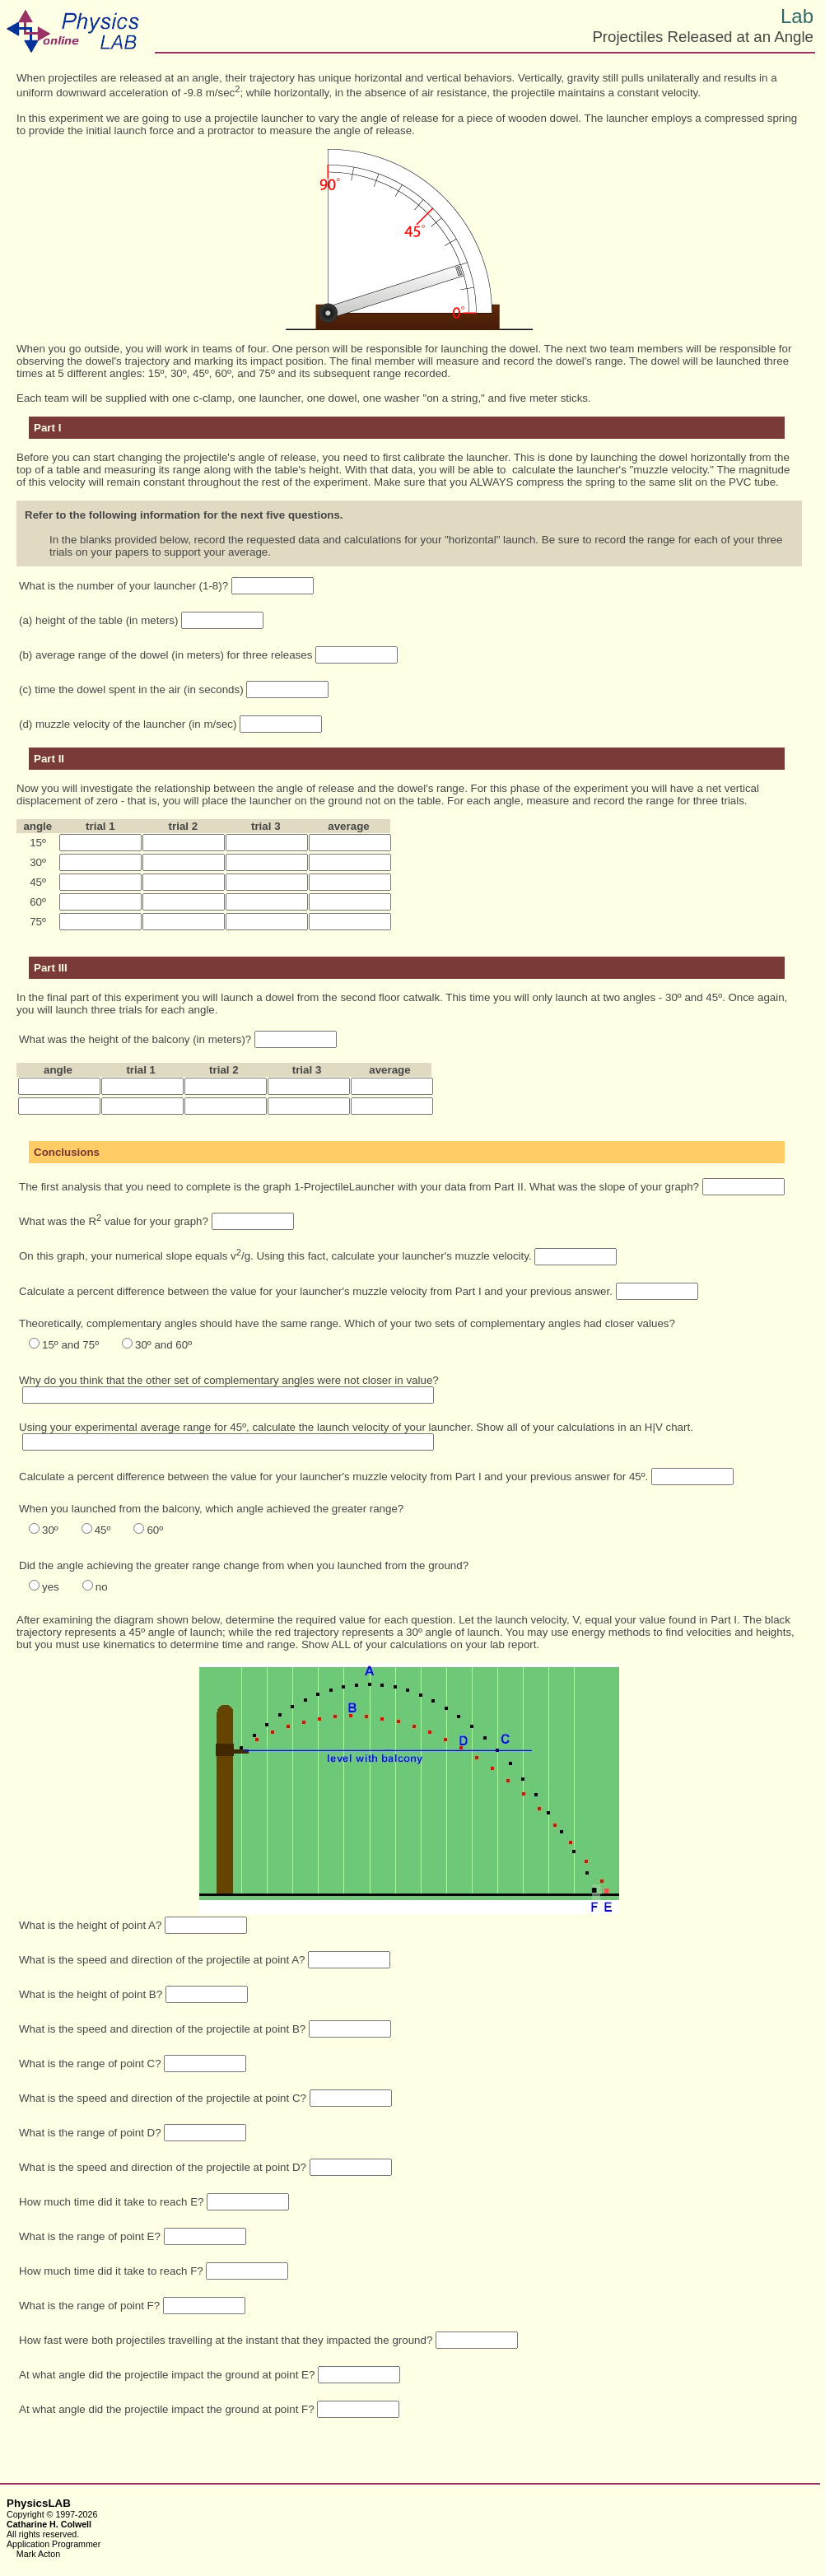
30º (50, 1530)
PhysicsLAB (39, 2503)
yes (50, 1587)
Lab (797, 16)
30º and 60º (163, 1345)
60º (155, 1530)
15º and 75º (70, 1345)
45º (103, 1530)
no (102, 1587)
